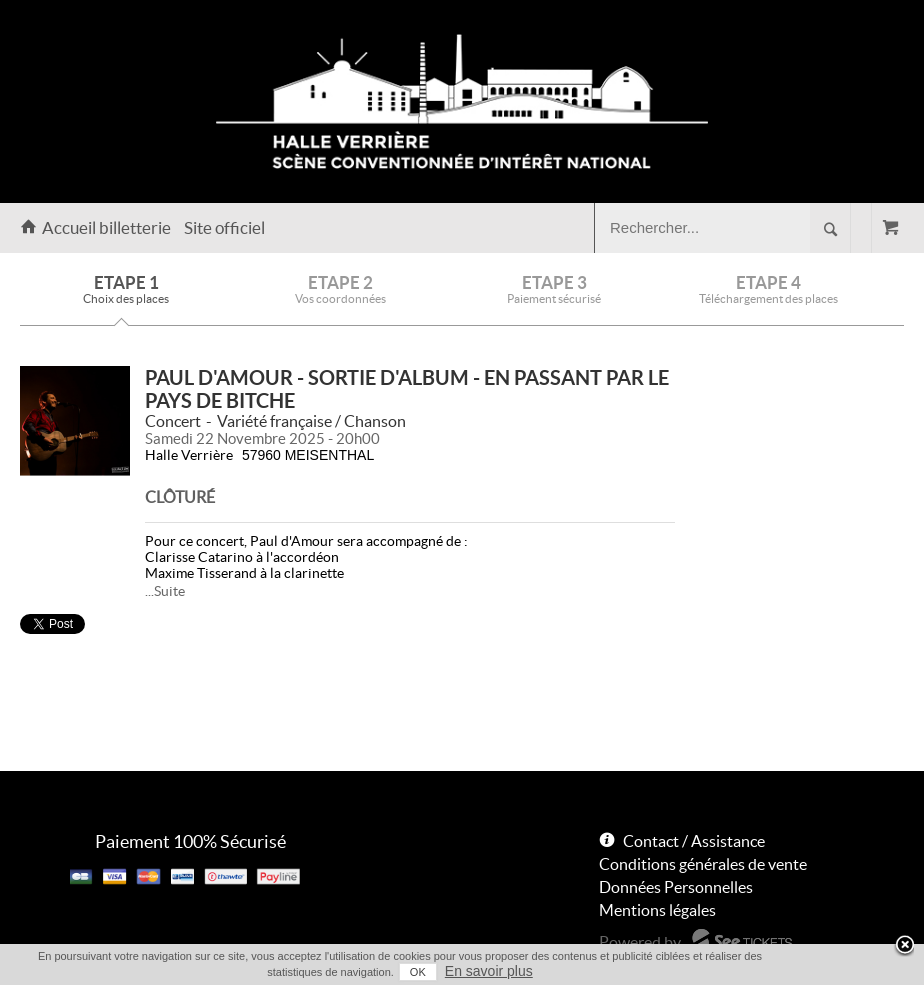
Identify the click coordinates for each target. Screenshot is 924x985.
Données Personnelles (676, 887)
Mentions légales (657, 910)
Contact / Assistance (694, 841)
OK (418, 972)
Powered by (640, 942)
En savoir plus (489, 971)
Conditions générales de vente (703, 864)
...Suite (165, 591)
